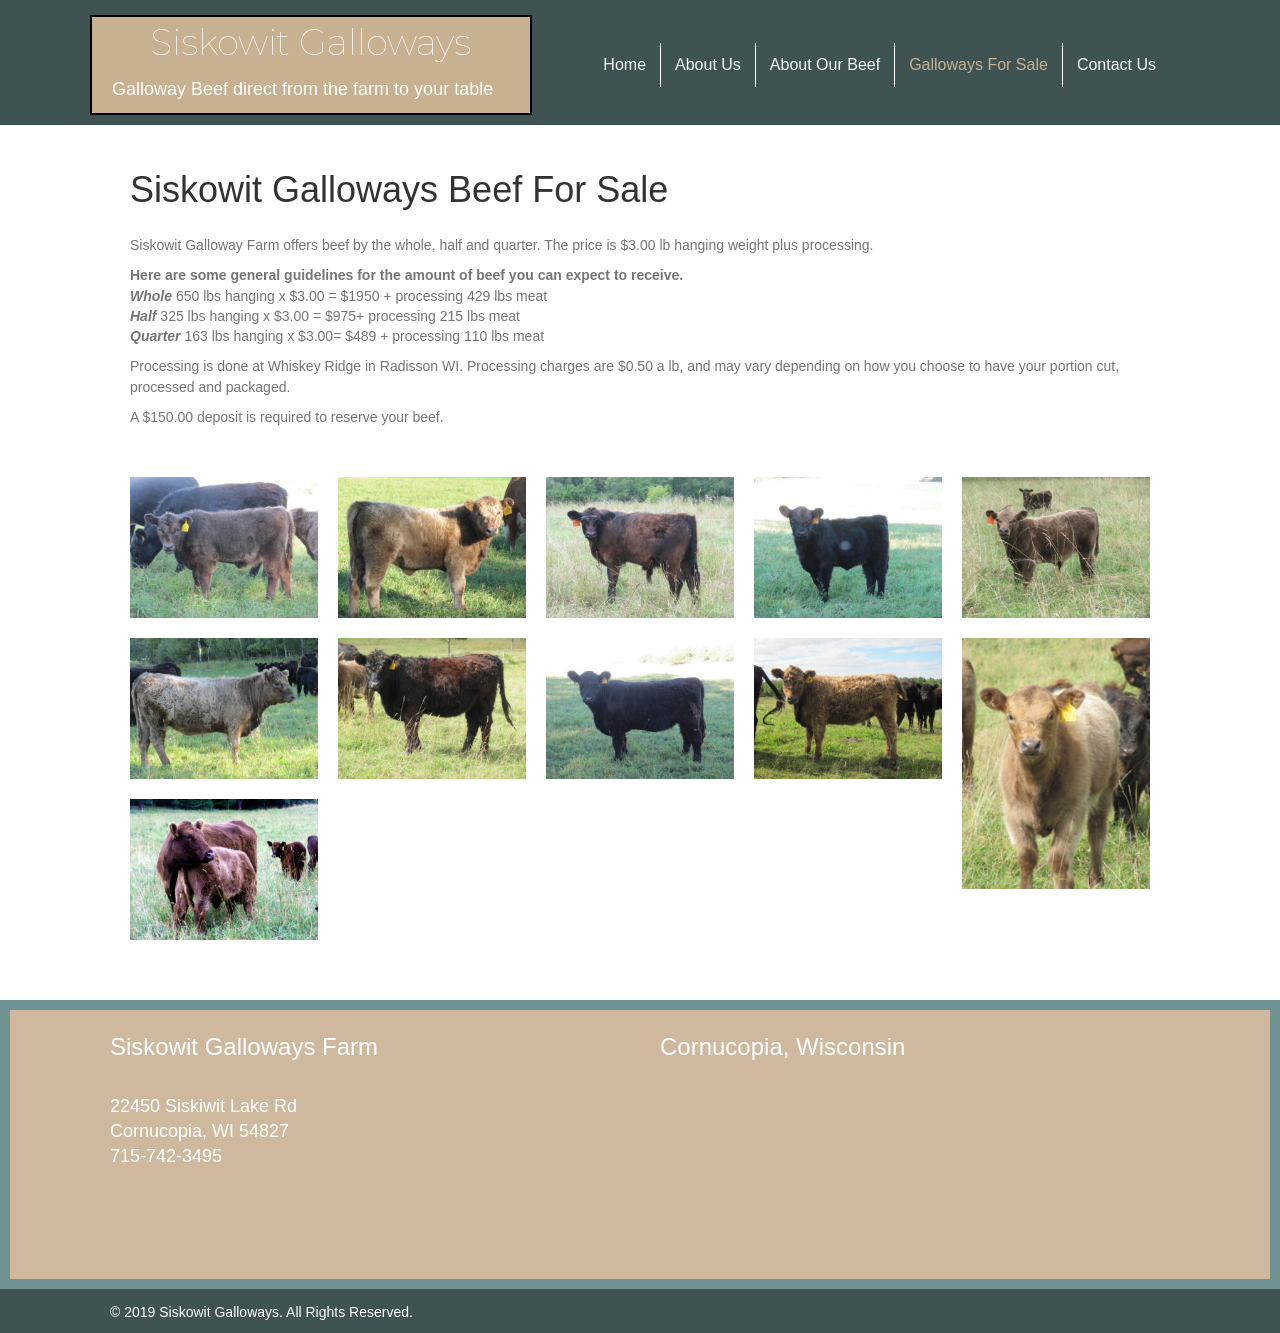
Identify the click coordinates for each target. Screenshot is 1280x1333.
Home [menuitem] (624, 64)
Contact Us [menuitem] (1116, 64)
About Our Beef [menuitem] (825, 64)
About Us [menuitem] (708, 64)
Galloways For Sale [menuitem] (978, 64)
